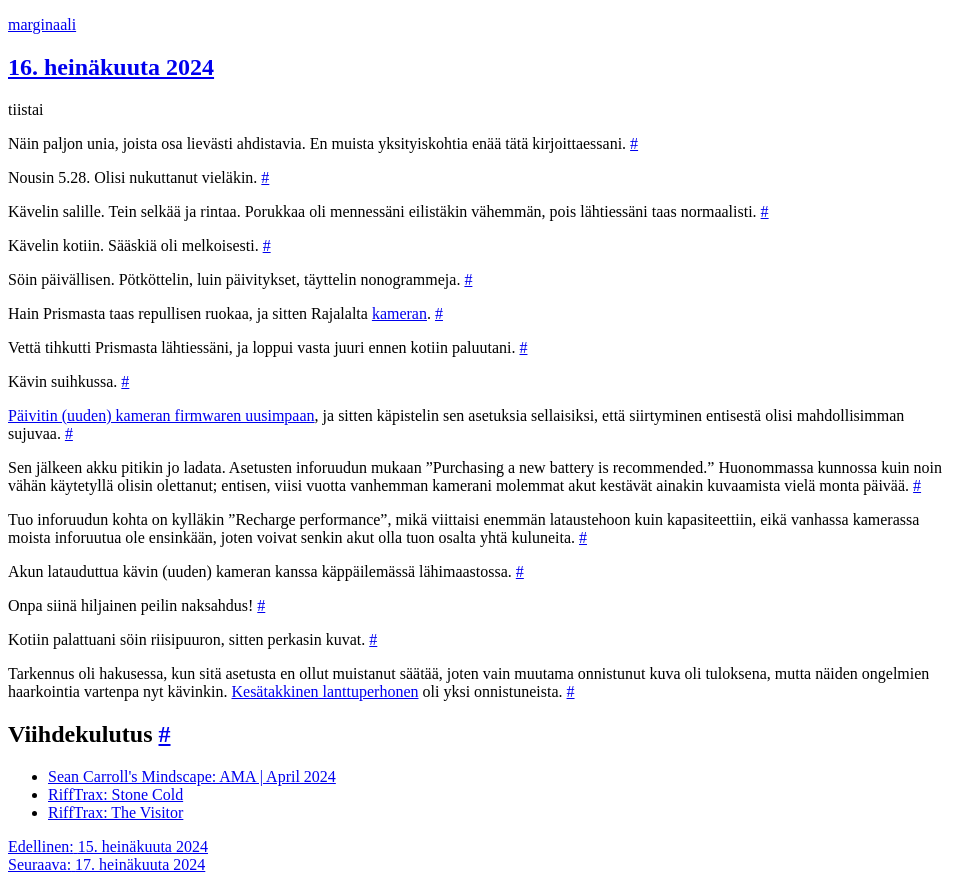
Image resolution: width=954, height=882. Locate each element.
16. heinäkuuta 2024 (111, 67)
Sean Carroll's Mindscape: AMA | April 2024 (192, 776)
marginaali (42, 24)
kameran (399, 313)
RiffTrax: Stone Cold (115, 794)
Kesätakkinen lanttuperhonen (324, 691)
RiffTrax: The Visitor (115, 812)
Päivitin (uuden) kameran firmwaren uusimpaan (161, 415)
